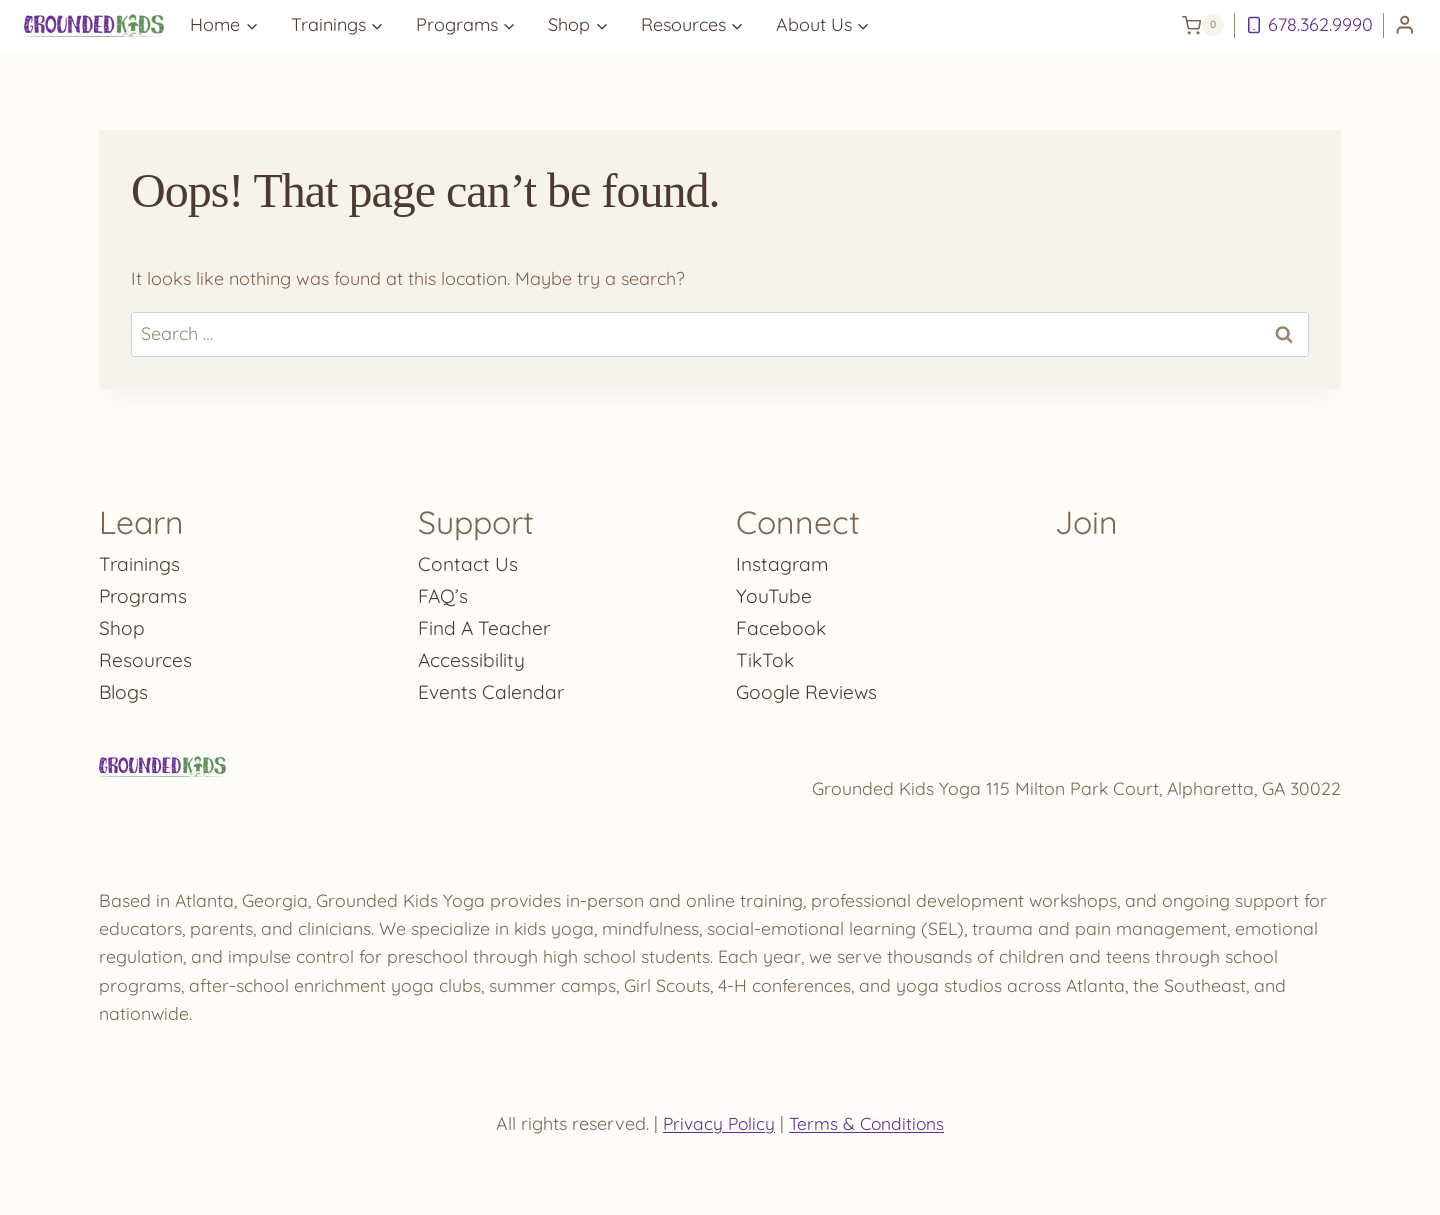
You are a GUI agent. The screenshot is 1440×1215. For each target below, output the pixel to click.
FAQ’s (444, 591)
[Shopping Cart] (1203, 25)
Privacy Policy (717, 1123)
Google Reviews (808, 687)
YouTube (774, 591)
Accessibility (472, 655)
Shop (122, 623)
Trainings (141, 559)
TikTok (766, 655)
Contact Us (468, 559)
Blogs (124, 687)
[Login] (1405, 25)
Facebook (781, 623)
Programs (144, 591)
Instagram (783, 559)
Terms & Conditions (868, 1123)
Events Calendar (493, 687)
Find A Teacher (485, 623)
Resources (146, 655)
